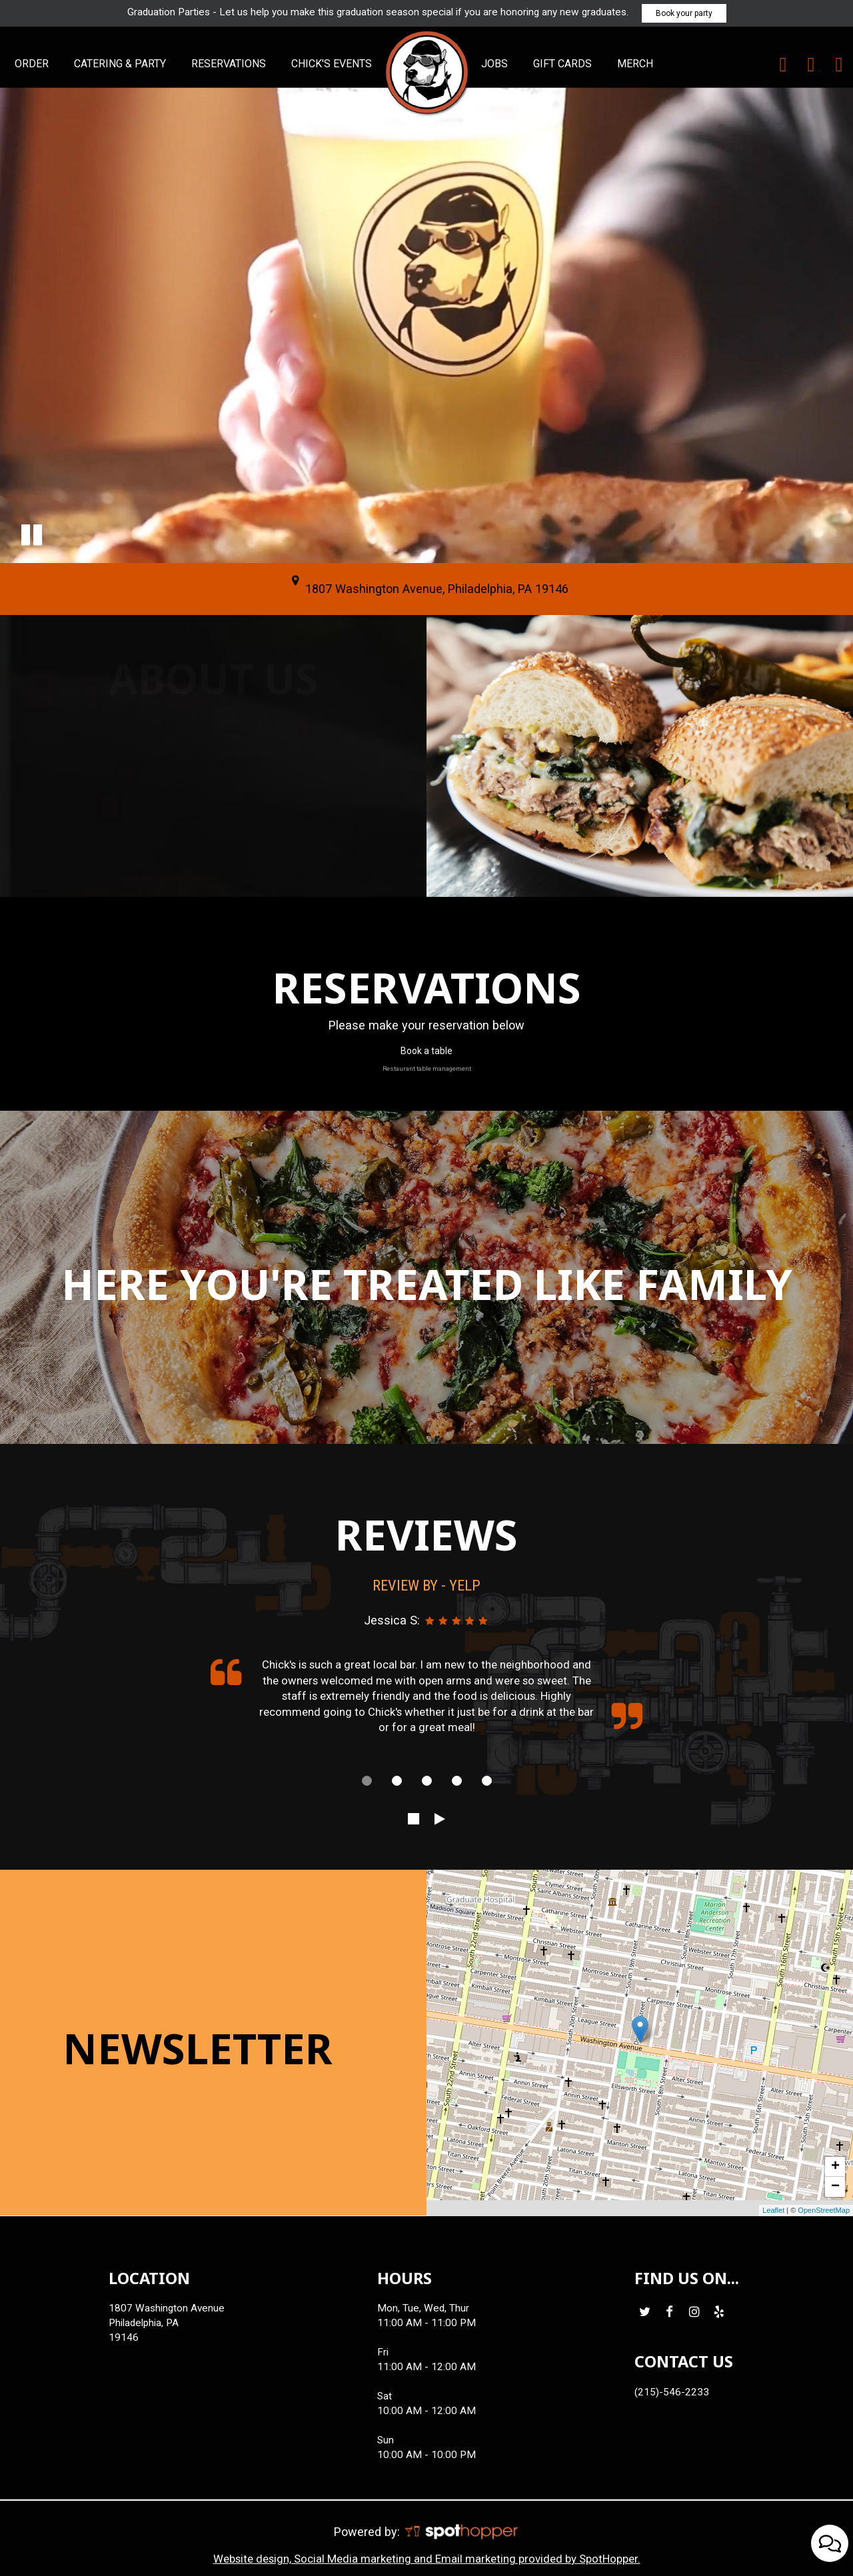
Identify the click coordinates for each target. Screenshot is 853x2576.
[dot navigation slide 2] (397, 1781)
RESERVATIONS (230, 63)
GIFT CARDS (563, 63)
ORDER (33, 63)
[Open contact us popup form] (829, 2543)
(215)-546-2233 (671, 2392)
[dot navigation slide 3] (427, 1781)
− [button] (835, 2187)
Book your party (684, 13)
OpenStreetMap (824, 2210)
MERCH (635, 63)
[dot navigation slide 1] (367, 1781)
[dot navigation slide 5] (487, 1781)
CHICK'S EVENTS (331, 63)
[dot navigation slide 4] (457, 1781)
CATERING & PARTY (121, 63)
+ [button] (835, 2167)
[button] (32, 535)
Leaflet (773, 2210)
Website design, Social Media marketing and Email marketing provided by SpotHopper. (426, 2558)
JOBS (495, 63)
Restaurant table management (427, 1068)
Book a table (426, 1050)
